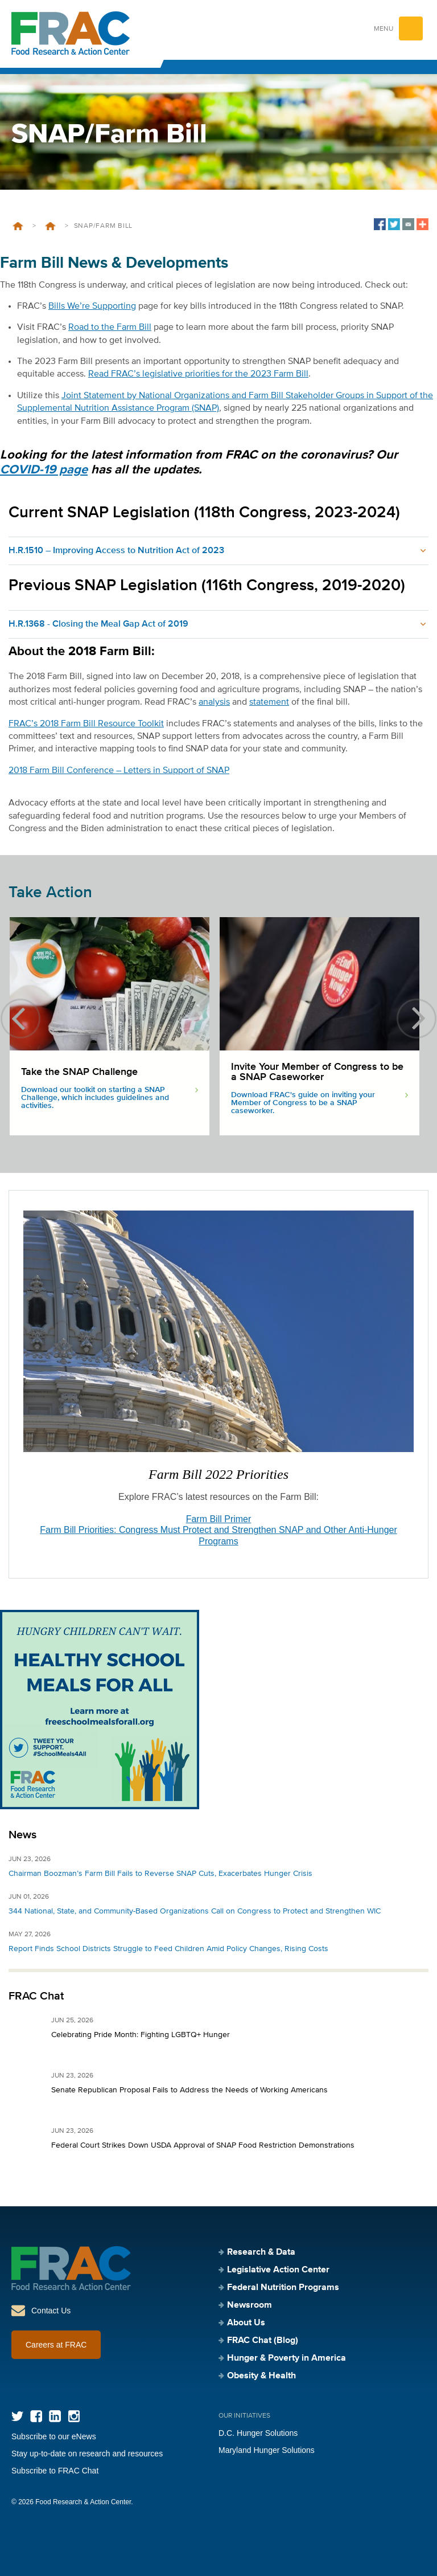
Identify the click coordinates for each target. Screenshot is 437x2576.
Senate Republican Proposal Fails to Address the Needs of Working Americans (189, 2090)
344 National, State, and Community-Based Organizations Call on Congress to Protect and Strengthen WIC (195, 1911)
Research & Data (261, 2252)
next (416, 1018)
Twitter (17, 2416)
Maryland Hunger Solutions (266, 2450)
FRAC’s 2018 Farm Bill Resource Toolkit (86, 724)
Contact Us (51, 2310)
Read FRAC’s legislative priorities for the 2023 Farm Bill (198, 374)
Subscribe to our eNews (53, 2436)
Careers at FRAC (56, 2344)
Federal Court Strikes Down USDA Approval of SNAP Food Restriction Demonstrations (202, 2145)
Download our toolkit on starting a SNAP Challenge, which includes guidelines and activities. (95, 1098)
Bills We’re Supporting (92, 306)
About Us (246, 2323)
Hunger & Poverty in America (286, 2358)
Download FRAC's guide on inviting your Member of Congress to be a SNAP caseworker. (303, 1103)
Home (18, 226)
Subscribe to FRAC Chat (54, 2470)
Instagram (74, 2416)
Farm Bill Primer (219, 1519)
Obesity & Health (261, 2376)
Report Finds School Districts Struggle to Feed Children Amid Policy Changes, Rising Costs (168, 1949)
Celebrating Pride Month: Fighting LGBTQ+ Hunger (140, 2035)
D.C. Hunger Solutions (258, 2433)
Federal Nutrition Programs (283, 2287)
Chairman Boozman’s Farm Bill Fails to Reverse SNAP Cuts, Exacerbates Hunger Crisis (160, 1874)
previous (20, 1018)
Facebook (36, 2416)
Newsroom (249, 2305)
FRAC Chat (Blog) (262, 2340)
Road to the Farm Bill (109, 327)
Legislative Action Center (50, 226)
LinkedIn (55, 2416)
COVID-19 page (44, 470)
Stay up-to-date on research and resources (87, 2453)
